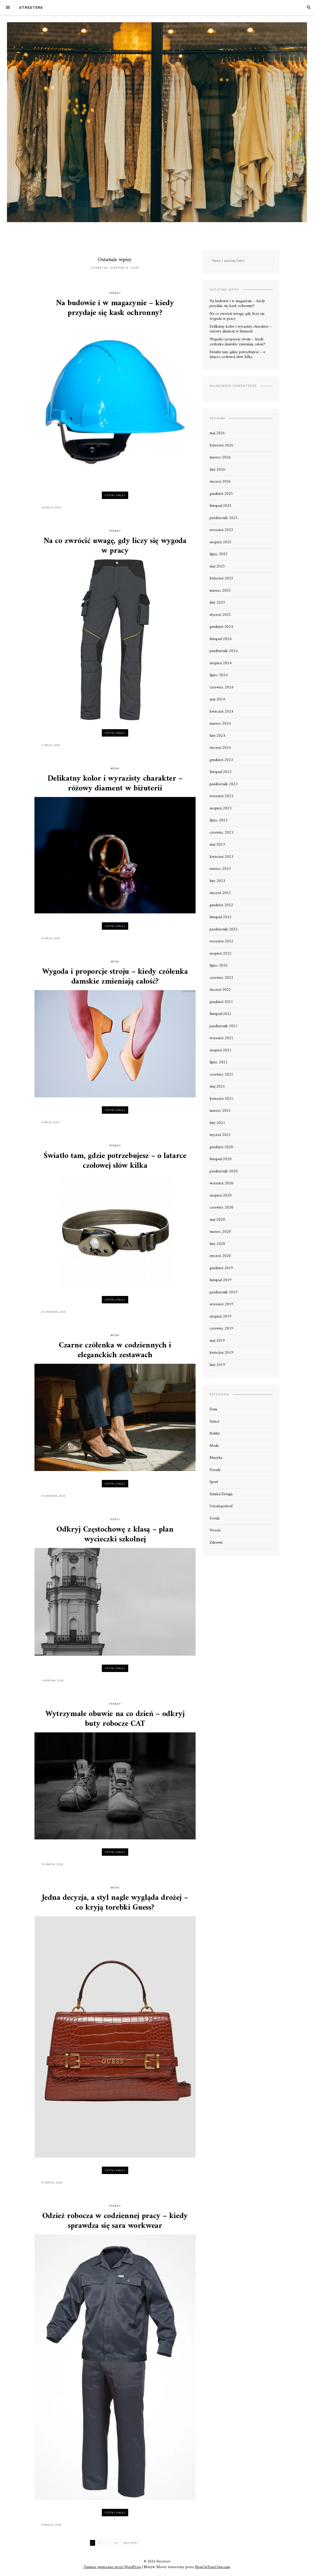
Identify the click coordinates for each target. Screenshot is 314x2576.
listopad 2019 (221, 1280)
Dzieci (115, 1519)
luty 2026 (217, 469)
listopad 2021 (221, 1014)
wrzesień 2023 (221, 796)
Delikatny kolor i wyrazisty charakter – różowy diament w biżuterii (115, 783)
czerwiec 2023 (221, 832)
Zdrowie (216, 1542)
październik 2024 (224, 651)
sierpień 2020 (221, 1195)
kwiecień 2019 (221, 1352)
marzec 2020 (220, 1231)
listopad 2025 (221, 505)
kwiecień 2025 (221, 578)
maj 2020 (217, 1219)
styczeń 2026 (220, 481)
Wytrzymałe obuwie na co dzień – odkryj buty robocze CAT (114, 1719)
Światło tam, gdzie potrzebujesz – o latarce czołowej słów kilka (115, 1161)
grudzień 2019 (221, 1268)
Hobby (215, 1433)
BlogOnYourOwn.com (212, 2567)
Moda (115, 768)
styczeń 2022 (220, 989)
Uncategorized (221, 1506)
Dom (213, 1409)
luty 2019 (217, 1365)
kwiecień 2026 (221, 445)
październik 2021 (224, 1026)
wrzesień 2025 (221, 530)
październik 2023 (224, 784)
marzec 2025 (220, 590)
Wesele (215, 1530)
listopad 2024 (221, 639)
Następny (130, 2542)
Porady (115, 293)
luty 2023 (217, 881)
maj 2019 (217, 1340)
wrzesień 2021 (221, 1038)
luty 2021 (217, 1123)
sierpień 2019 (221, 1316)
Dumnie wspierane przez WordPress (112, 2567)
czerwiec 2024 (221, 687)
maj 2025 (217, 566)
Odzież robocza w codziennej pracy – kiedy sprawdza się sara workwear (115, 2221)
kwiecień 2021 (221, 1098)
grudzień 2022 (221, 905)
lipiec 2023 (219, 820)
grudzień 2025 (221, 493)
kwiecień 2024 (221, 711)
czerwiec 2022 (221, 977)
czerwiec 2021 (221, 1074)
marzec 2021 (220, 1110)
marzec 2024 (220, 723)
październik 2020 (224, 1171)
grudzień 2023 (221, 760)
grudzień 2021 (221, 1002)
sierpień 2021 (221, 1050)
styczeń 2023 (220, 893)
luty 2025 (217, 602)
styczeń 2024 (220, 747)
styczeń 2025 (220, 614)
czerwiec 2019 (221, 1328)
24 (116, 2542)
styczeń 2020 (220, 1256)
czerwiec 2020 (221, 1207)
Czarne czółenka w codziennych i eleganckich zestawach (115, 1350)
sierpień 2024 (221, 663)
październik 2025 (224, 518)
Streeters (31, 7)
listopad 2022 (221, 917)
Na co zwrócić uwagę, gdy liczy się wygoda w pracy (115, 546)
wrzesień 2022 (221, 941)
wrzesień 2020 (221, 1183)
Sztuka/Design (221, 1494)
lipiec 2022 (219, 965)
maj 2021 (217, 1086)
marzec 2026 (220, 457)
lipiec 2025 (219, 554)
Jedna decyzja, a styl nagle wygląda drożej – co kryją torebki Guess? (115, 1903)
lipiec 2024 (219, 675)
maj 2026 (217, 433)
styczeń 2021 (220, 1135)
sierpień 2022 (221, 953)
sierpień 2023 (221, 808)
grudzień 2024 (221, 626)
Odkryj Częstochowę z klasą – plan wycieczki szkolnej (114, 1534)
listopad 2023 (221, 772)
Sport (214, 1482)
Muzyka (216, 1457)
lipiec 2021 (219, 1062)
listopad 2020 (221, 1159)
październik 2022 (224, 929)
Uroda (215, 1518)
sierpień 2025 (221, 542)
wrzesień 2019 (221, 1304)
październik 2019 (224, 1292)
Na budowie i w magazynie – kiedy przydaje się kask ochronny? (115, 308)
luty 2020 (217, 1244)
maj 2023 (217, 844)
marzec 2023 (220, 868)
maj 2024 (217, 699)
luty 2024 (217, 735)
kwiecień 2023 (221, 856)
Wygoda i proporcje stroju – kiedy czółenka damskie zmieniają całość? (115, 977)
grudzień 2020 (221, 1147)
